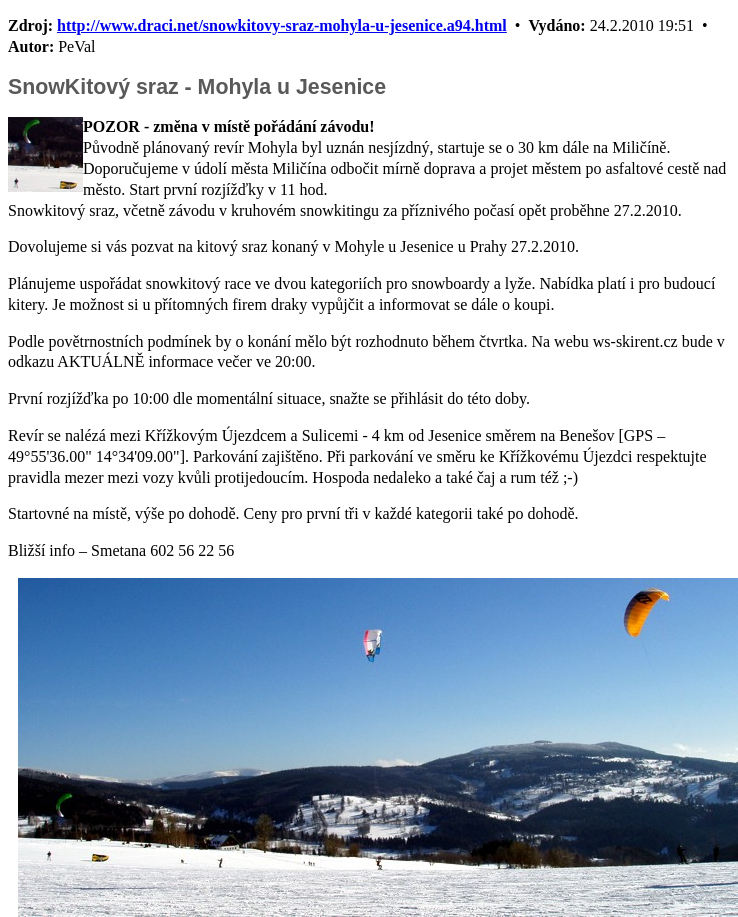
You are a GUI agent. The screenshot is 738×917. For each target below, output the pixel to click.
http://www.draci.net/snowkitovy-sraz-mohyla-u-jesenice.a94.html (282, 25)
